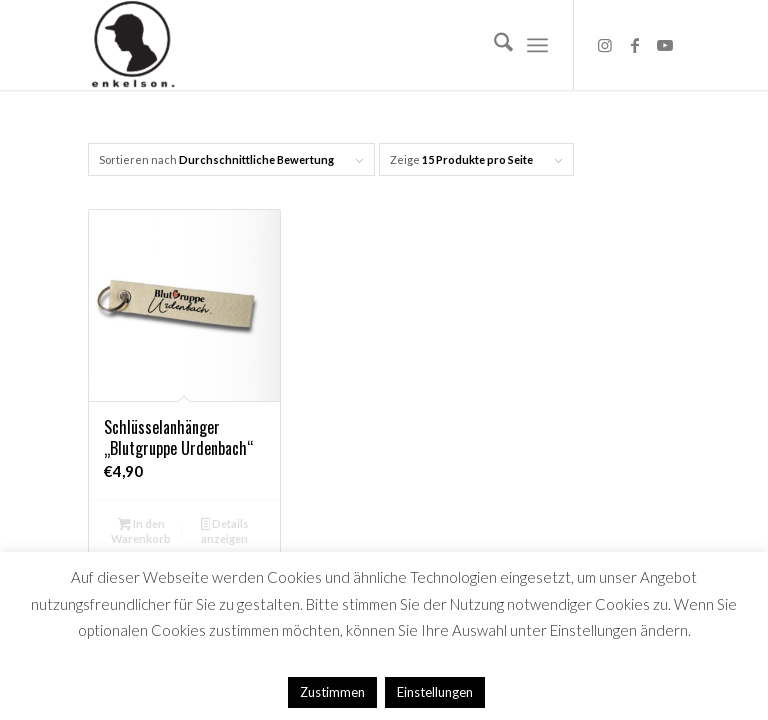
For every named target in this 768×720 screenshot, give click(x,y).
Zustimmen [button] (332, 692)
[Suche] (493, 45)
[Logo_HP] (133, 45)
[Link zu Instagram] (605, 45)
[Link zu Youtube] (665, 45)
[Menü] (537, 45)
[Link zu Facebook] (635, 45)
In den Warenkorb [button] (141, 531)
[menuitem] (493, 45)
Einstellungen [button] (435, 692)
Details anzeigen (225, 531)
